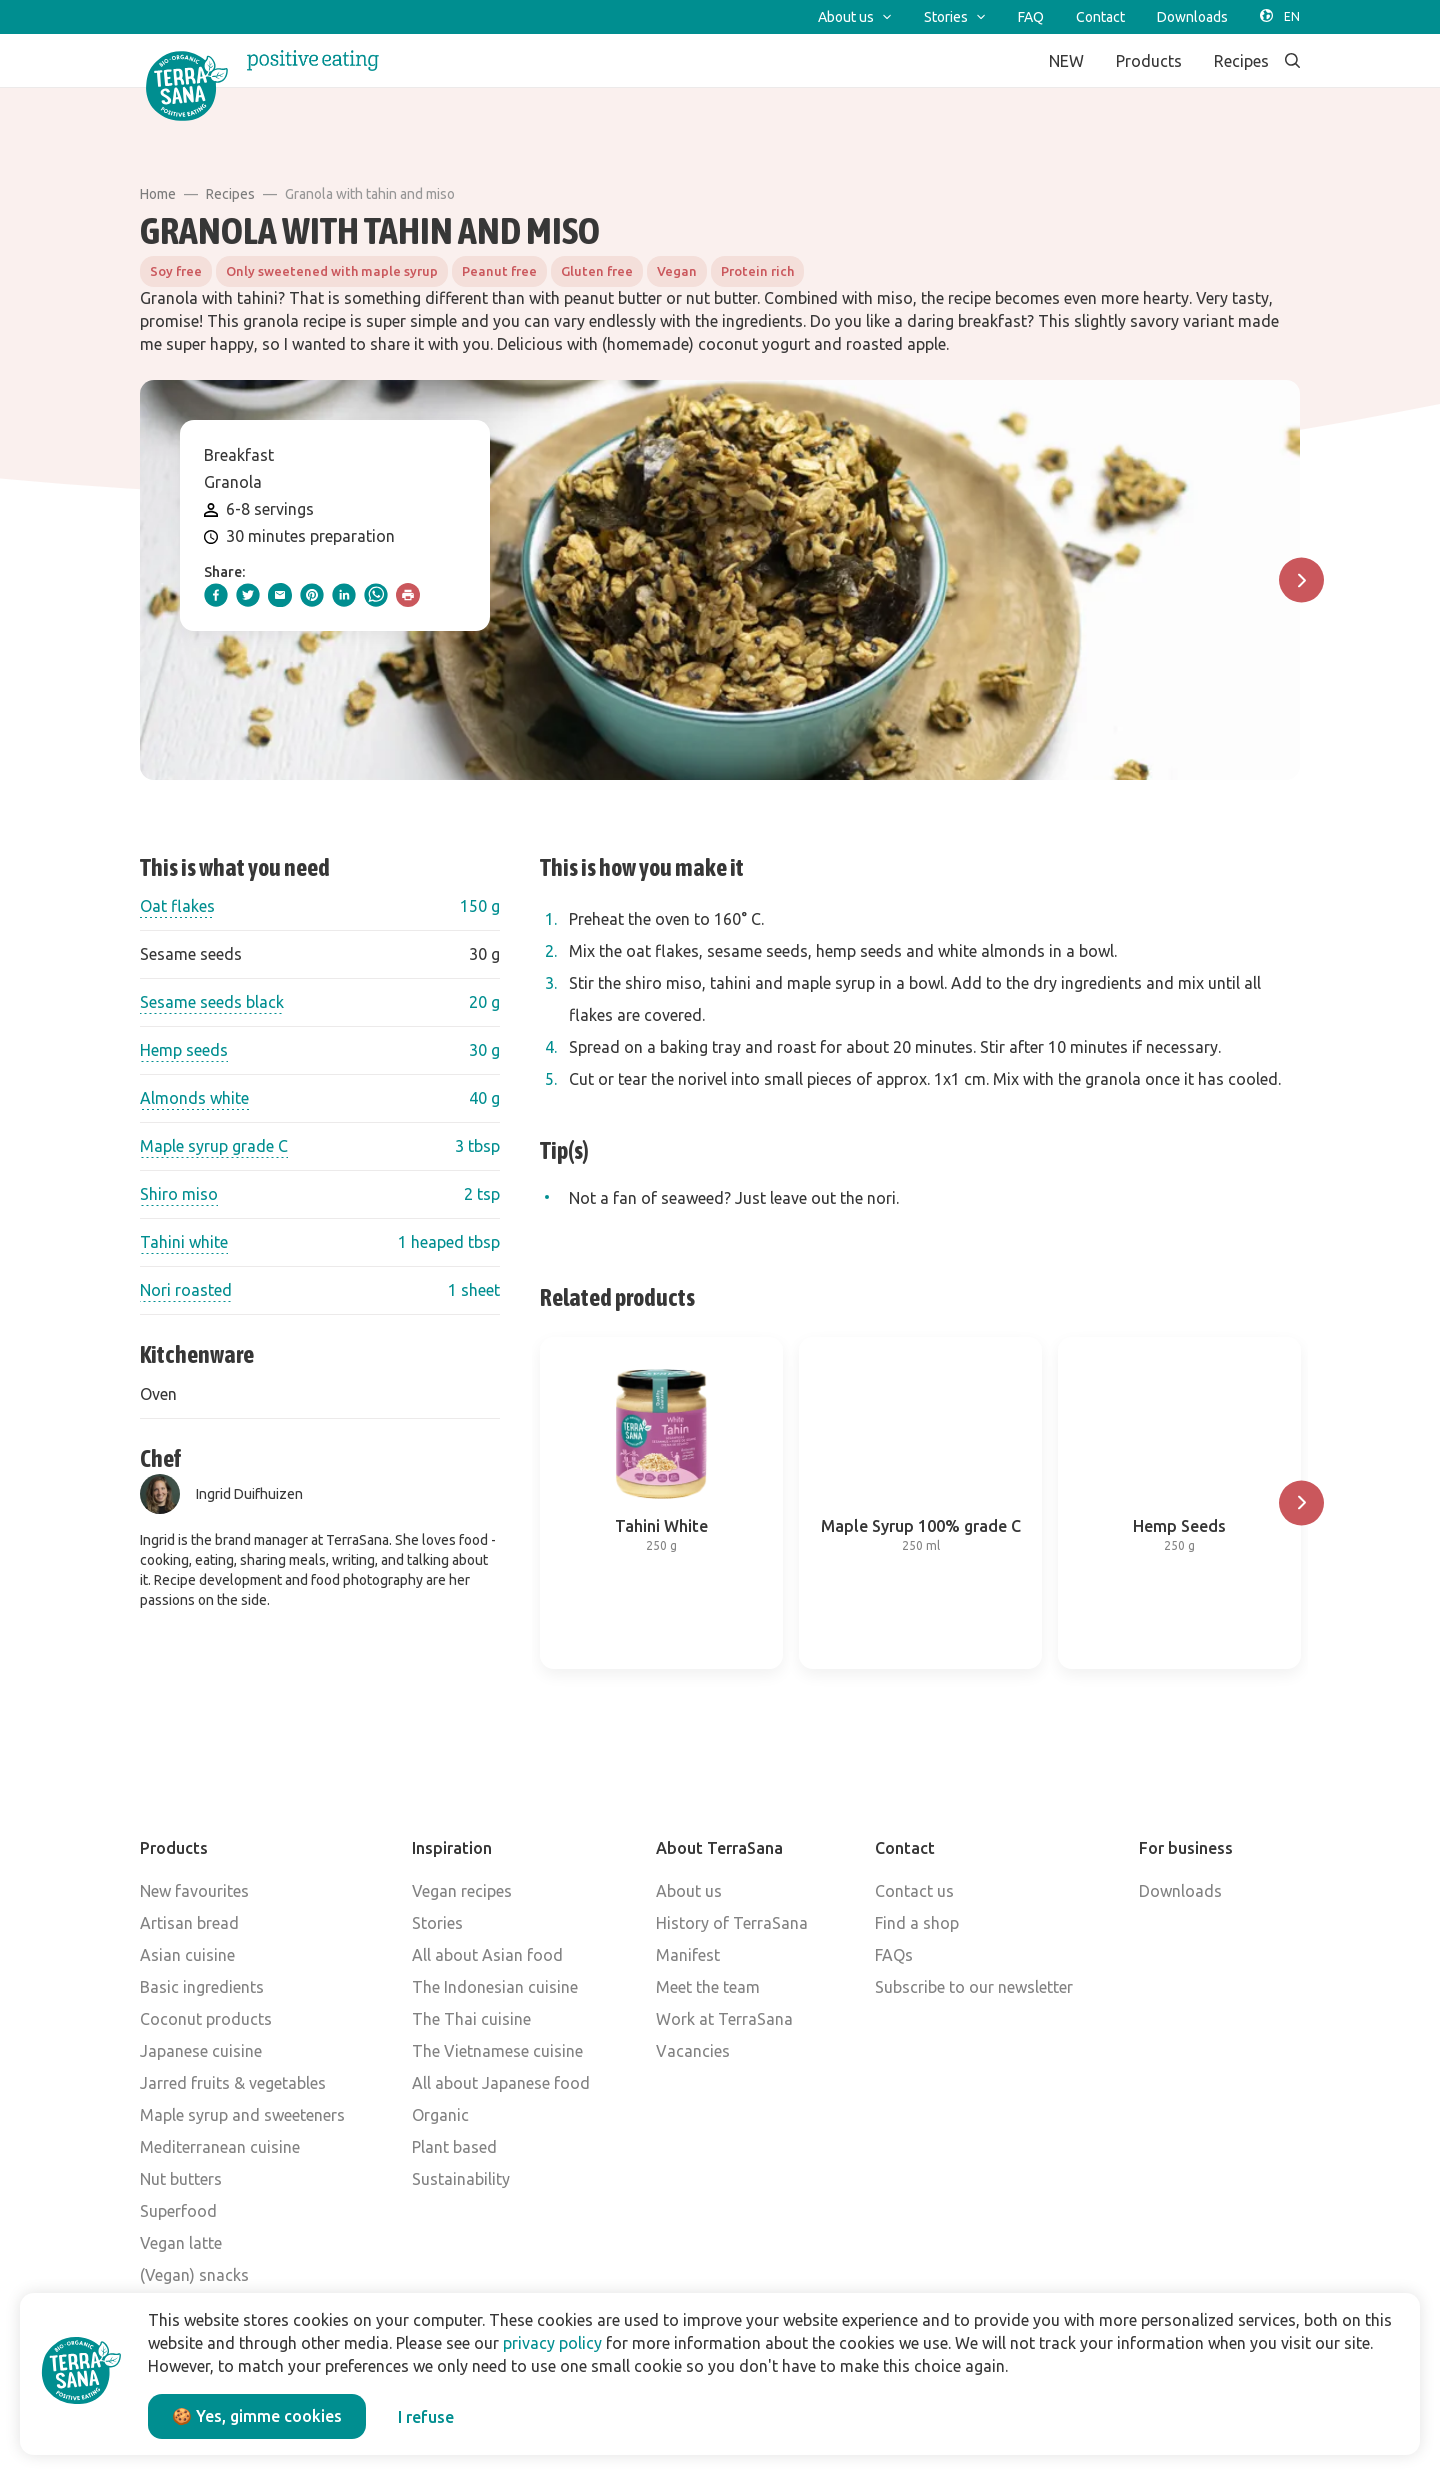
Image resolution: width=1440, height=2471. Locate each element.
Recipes (230, 194)
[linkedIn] (344, 595)
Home (158, 194)
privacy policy (552, 2343)
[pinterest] (312, 595)
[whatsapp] (376, 595)
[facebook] (216, 595)
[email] (280, 595)
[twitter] (248, 595)
